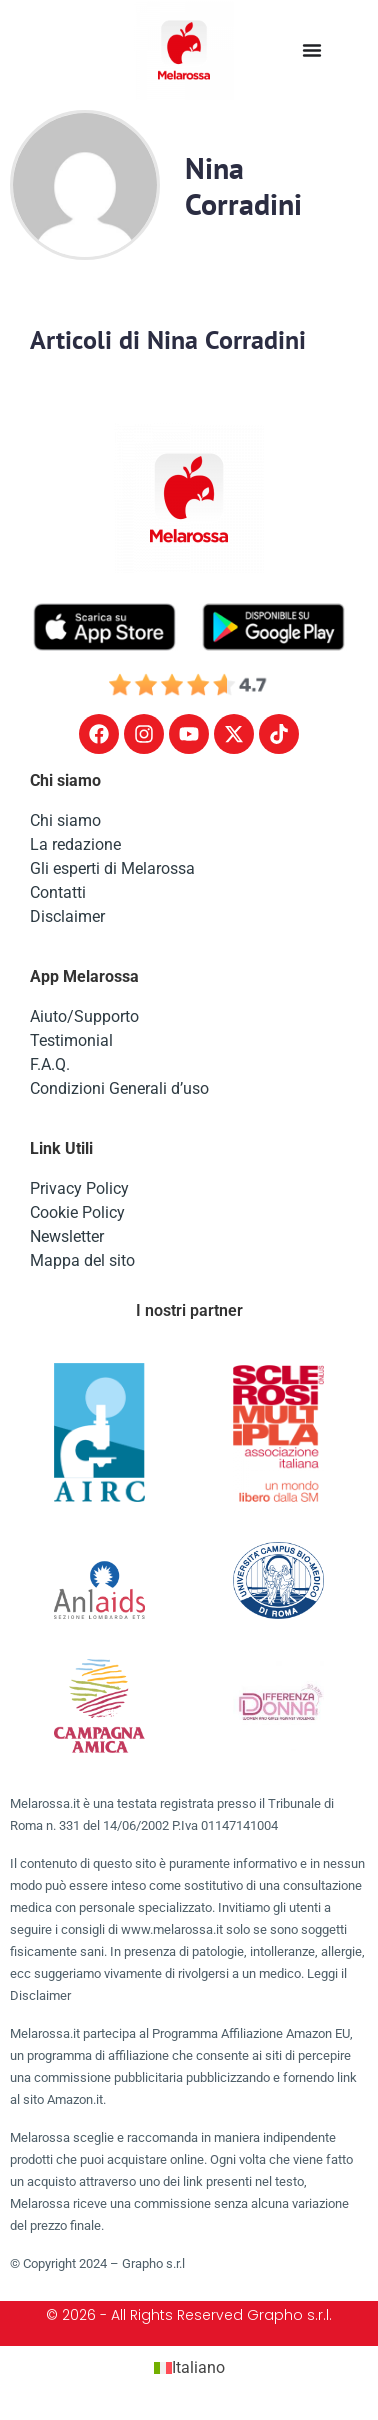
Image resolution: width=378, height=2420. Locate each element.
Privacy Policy (79, 1188)
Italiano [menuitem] (198, 2367)
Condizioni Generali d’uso (119, 1088)
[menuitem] (189, 2368)
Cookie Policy (77, 1212)
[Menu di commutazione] (312, 50)
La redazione (75, 844)
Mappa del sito (82, 1260)
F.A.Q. (50, 1064)
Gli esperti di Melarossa (112, 868)
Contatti (58, 892)
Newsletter (67, 1236)
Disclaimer (67, 916)
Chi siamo (65, 820)
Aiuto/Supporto (84, 1016)
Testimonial (71, 1040)
